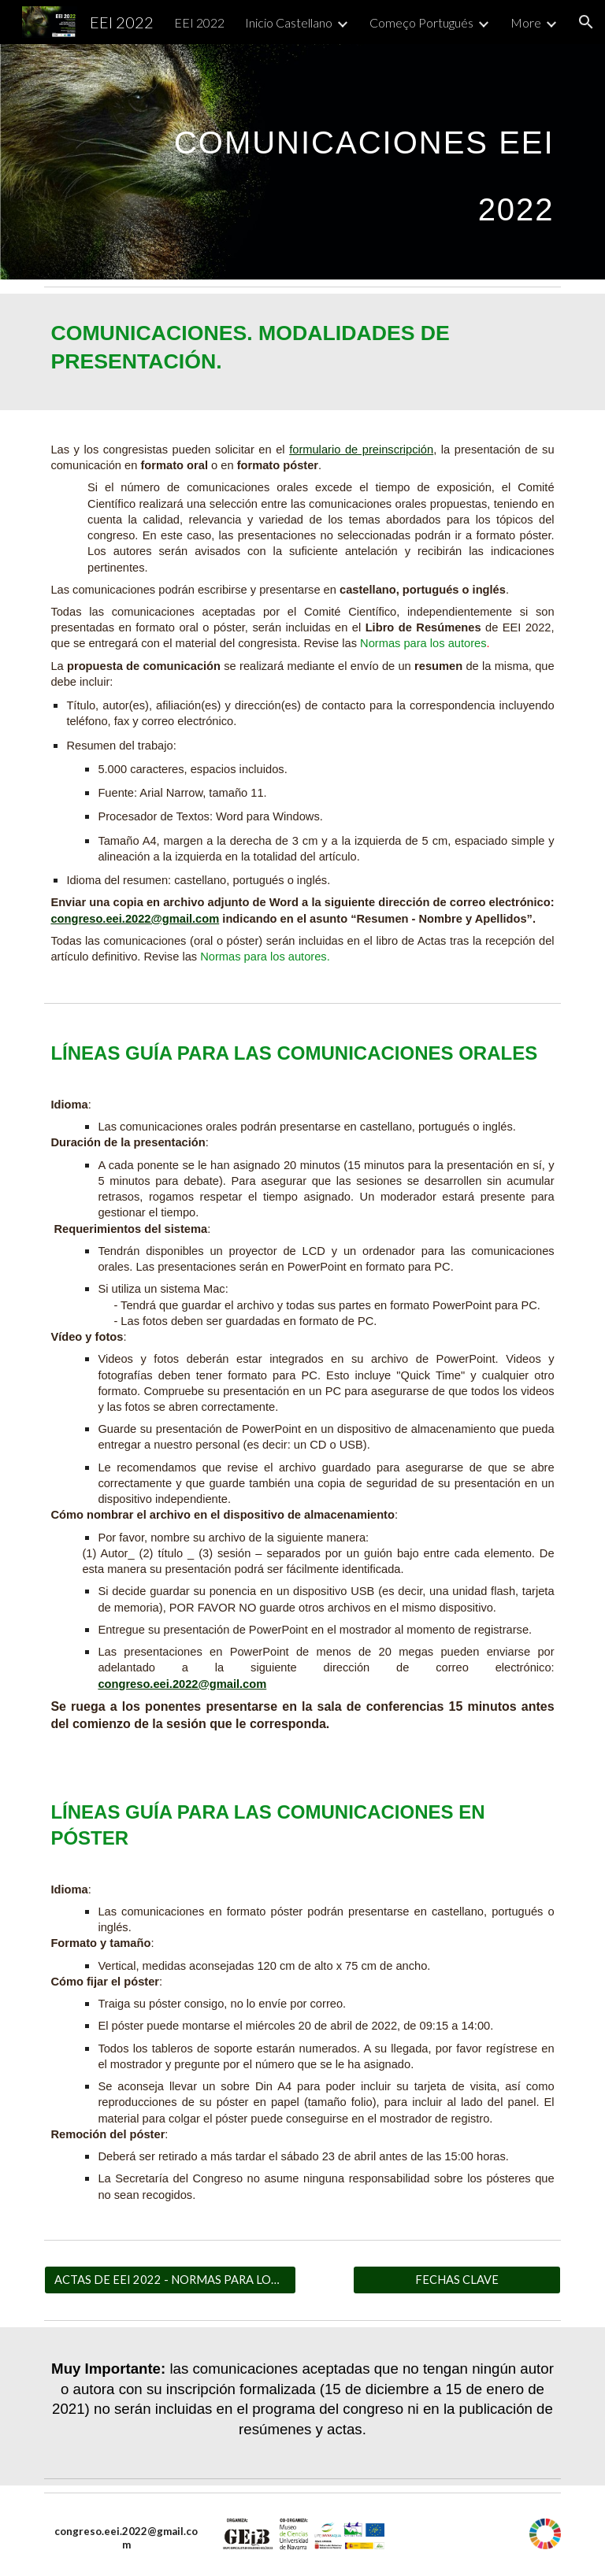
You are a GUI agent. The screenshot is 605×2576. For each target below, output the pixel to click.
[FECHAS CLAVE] (456, 2280)
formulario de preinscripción (361, 449)
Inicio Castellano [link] (288, 22)
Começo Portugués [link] (421, 22)
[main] (346, 161)
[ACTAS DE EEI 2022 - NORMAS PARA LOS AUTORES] (170, 2280)
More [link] (525, 22)
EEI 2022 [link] (199, 22)
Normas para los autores (423, 643)
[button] (586, 22)
